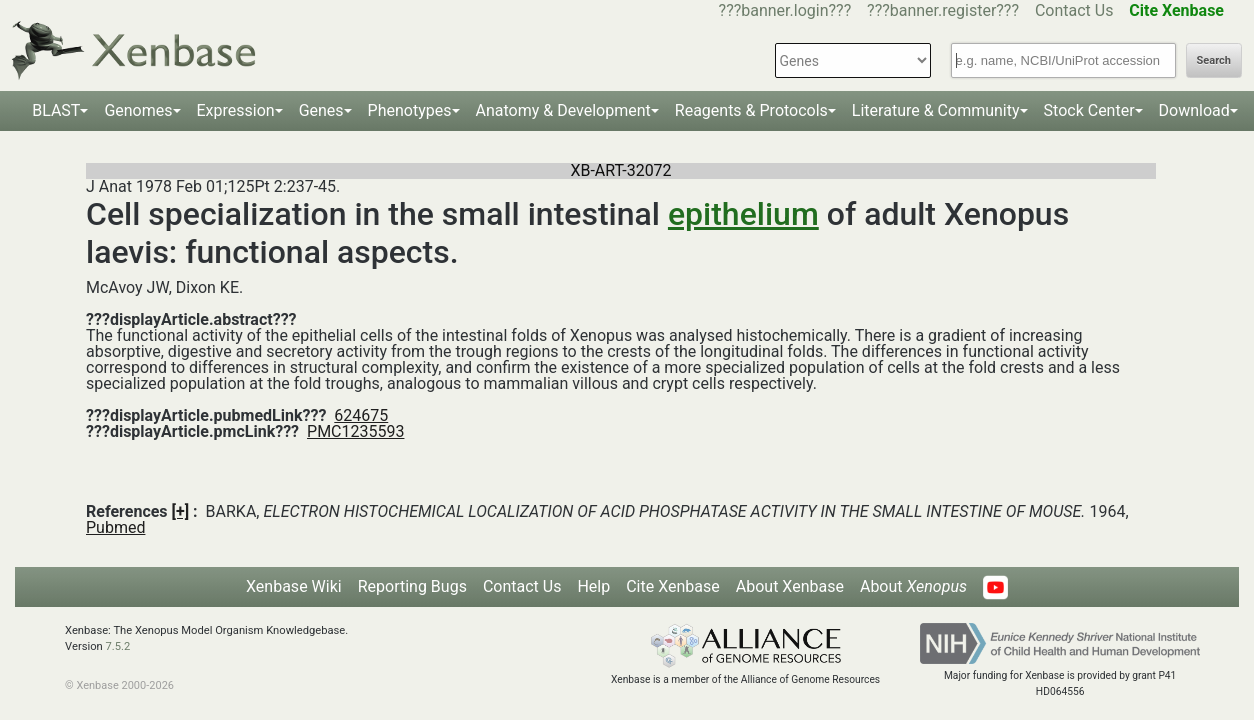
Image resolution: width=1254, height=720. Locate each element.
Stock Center (1089, 110)
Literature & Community (936, 110)
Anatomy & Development (563, 110)
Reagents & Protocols (751, 110)
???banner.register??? (943, 10)
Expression (236, 110)
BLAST (56, 110)
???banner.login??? (785, 10)
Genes (321, 110)
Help (593, 586)
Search (1214, 60)
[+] (181, 511)
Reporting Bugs (412, 586)
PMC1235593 (355, 431)
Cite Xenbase (673, 586)
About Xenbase (790, 586)
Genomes (138, 110)
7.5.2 (118, 646)
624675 (361, 415)
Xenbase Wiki (294, 586)
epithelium (743, 214)
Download (1194, 110)
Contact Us (1074, 10)
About (913, 586)
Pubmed (115, 527)
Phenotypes (410, 110)
